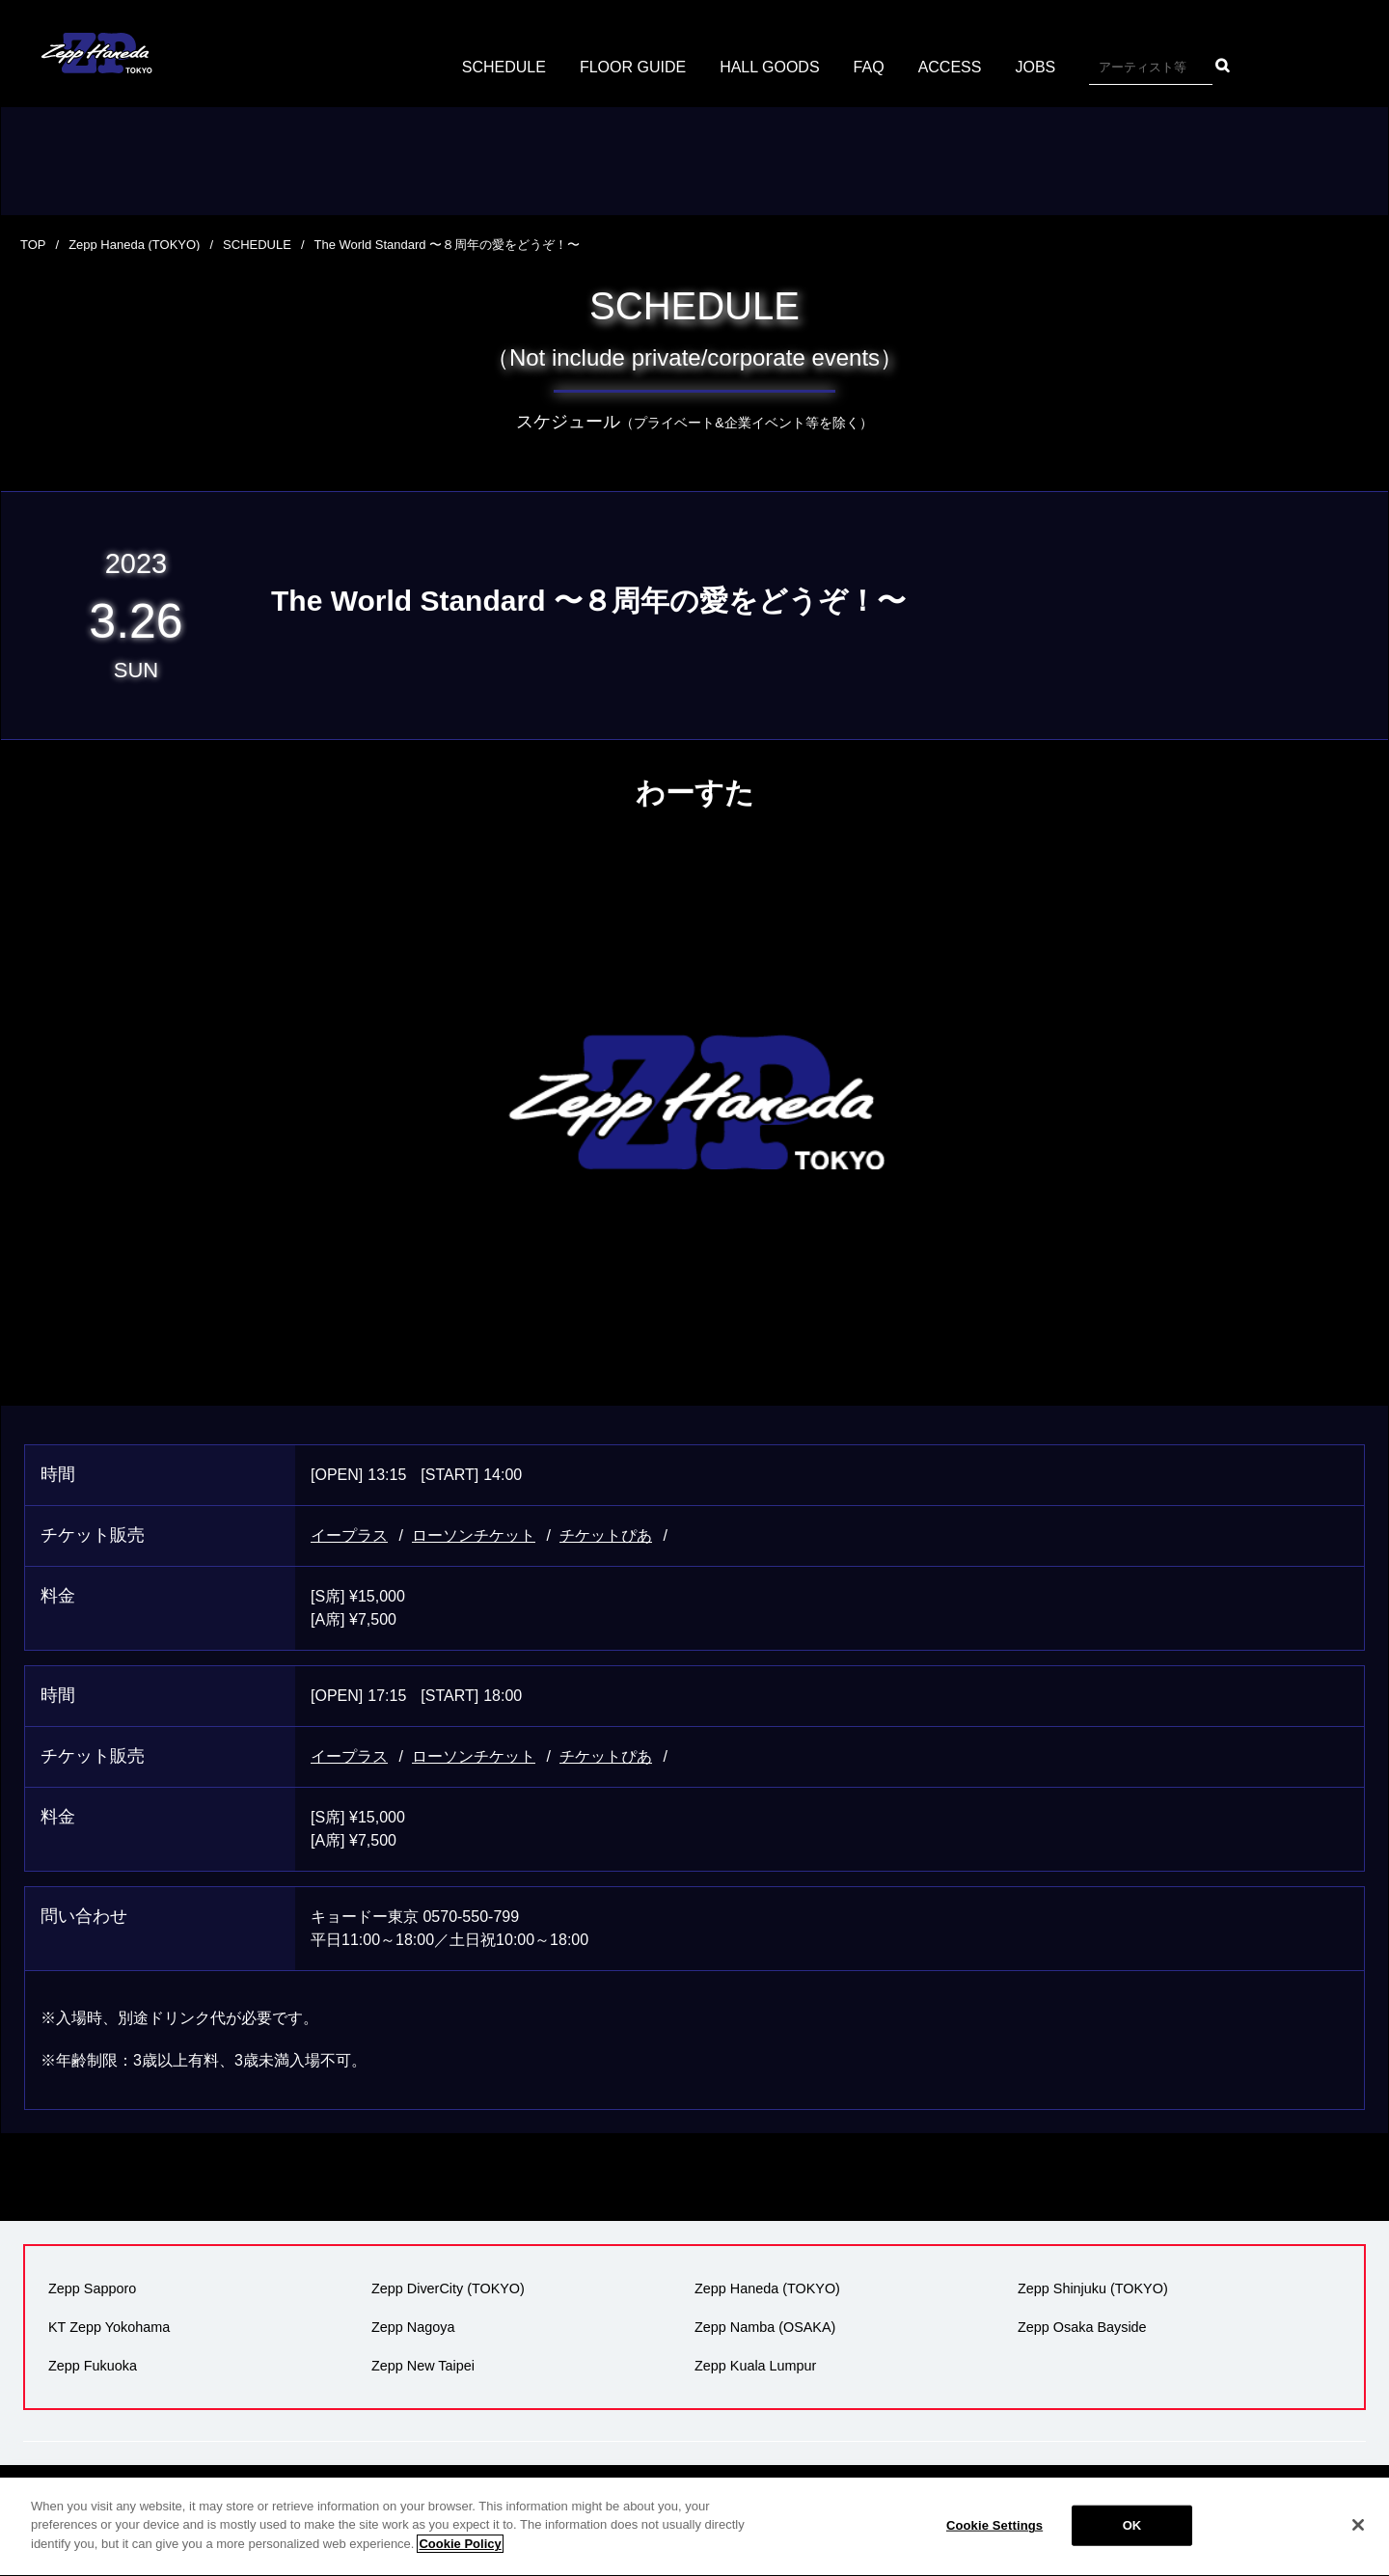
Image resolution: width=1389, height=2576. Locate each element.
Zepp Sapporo (92, 2288)
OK (1132, 2542)
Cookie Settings (994, 2542)
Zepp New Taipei (423, 2365)
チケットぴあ (605, 1535)
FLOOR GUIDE (633, 67)
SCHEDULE (504, 67)
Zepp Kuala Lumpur (755, 2365)
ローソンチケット (473, 1535)
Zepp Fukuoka (92, 2365)
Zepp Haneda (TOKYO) (134, 244)
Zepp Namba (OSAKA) (764, 2327)
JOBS (1035, 67)
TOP (33, 244)
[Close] (1358, 2541)
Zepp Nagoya (412, 2327)
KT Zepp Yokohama (109, 2327)
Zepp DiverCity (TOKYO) (448, 2288)
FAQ (869, 67)
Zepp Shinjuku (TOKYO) (1093, 2288)
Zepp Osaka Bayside (1082, 2327)
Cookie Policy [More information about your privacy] (460, 2560)
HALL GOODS (769, 67)
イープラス (349, 1535)
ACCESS (950, 67)
